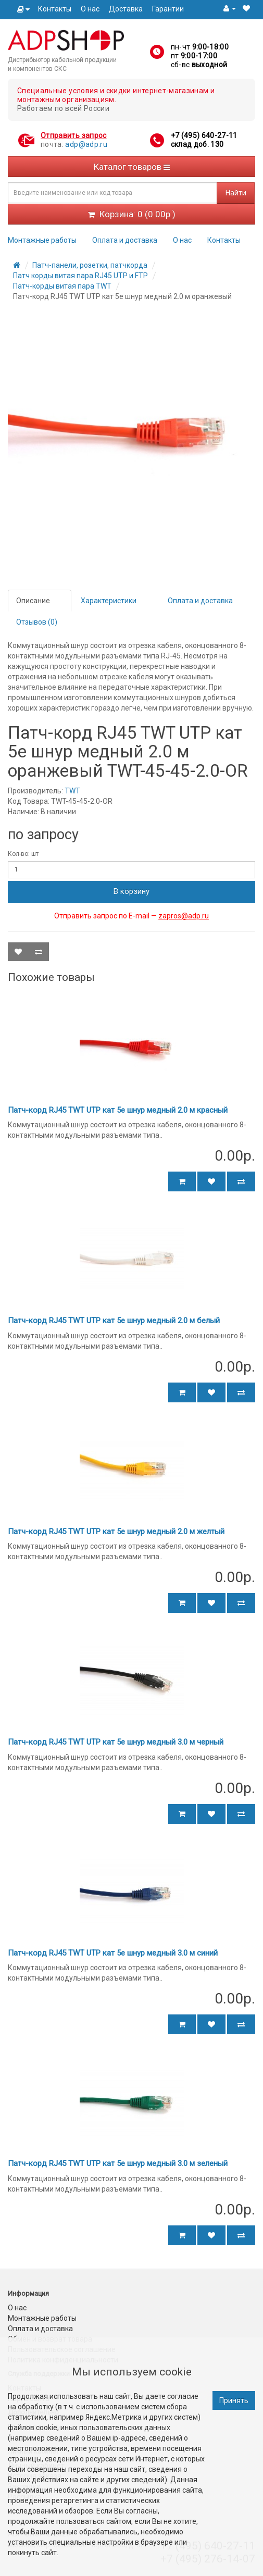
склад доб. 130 (197, 144)
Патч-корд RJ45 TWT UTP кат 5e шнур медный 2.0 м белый (114, 1320)
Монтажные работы (42, 240)
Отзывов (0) (36, 622)
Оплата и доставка (124, 240)
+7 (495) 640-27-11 (204, 135)
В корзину (131, 891)
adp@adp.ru (86, 144)
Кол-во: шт (23, 853)
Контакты (54, 9)
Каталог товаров (132, 166)
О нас (90, 9)
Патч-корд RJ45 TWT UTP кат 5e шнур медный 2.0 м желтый (116, 1531)
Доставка (126, 9)
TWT (72, 791)
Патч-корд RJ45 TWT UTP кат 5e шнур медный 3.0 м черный (115, 1742)
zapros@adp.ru (183, 916)
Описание (33, 600)
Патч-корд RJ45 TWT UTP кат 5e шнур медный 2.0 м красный (118, 1110)
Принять (233, 2400)
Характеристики (108, 600)
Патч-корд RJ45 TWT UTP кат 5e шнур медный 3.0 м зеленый (118, 2163)
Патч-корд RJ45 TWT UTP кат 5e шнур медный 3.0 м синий (113, 1953)
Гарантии (168, 9)
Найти (236, 193)
